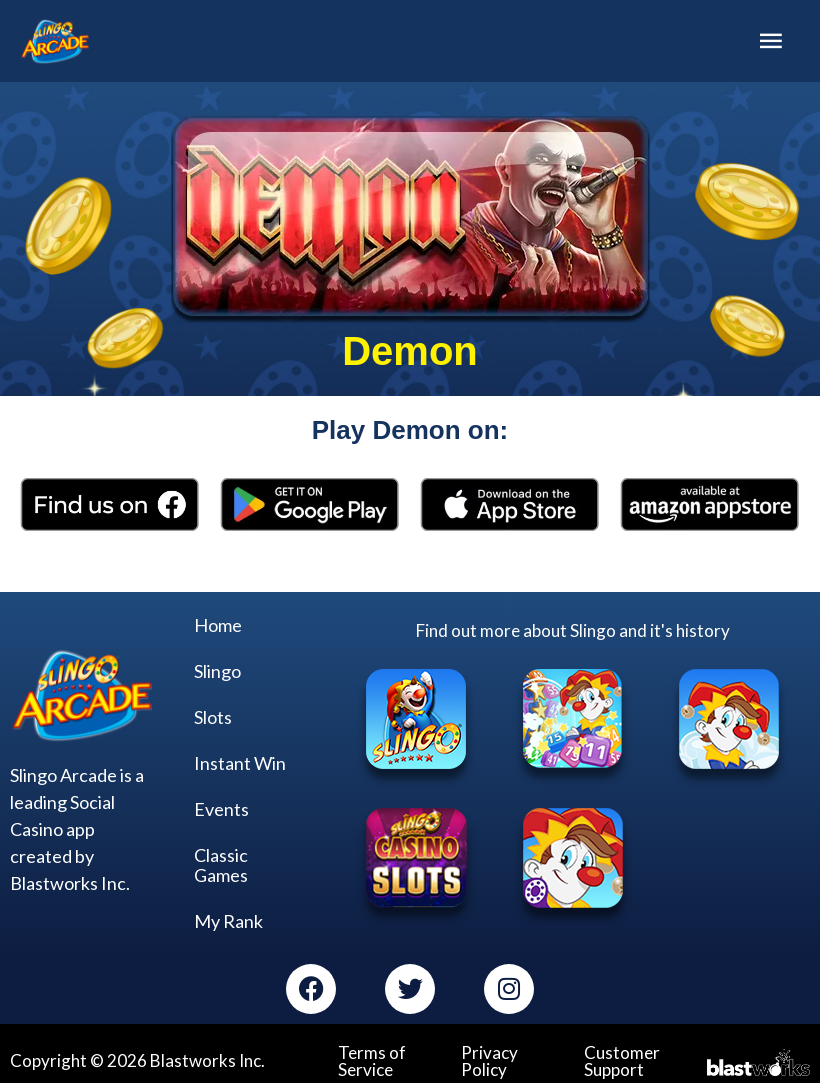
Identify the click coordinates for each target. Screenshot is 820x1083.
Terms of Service (372, 1057)
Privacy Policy (489, 1057)
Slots (213, 713)
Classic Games (221, 861)
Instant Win (240, 759)
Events (221, 805)
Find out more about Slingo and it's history (573, 626)
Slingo (217, 667)
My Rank (228, 917)
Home (218, 621)
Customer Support (622, 1057)
